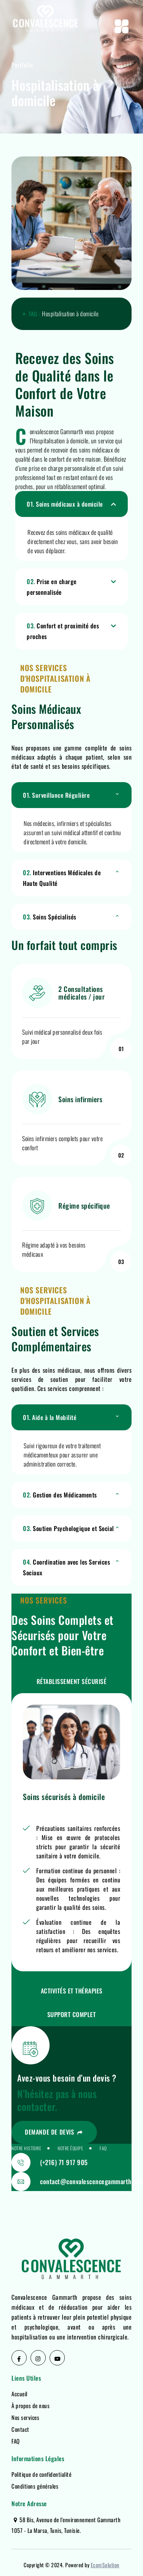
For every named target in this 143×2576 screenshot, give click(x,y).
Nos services (25, 2417)
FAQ (15, 2441)
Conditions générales (34, 2486)
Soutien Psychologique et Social (68, 1528)
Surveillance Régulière (56, 795)
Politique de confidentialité (41, 2474)
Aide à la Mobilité (49, 1417)
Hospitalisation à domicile (70, 313)
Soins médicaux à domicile (65, 504)
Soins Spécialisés (49, 916)
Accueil (19, 2393)
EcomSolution (105, 2565)
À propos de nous (30, 2405)
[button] (71, 504)
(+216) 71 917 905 (64, 2162)
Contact (20, 2429)
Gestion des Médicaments (60, 1494)
